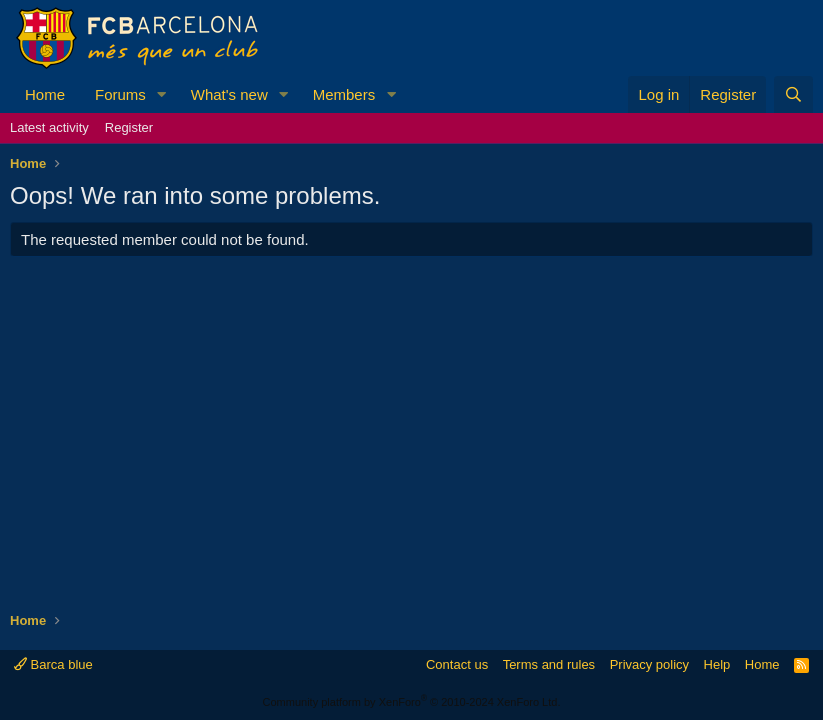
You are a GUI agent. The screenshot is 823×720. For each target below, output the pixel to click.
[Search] (793, 94)
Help (717, 664)
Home (45, 94)
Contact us (457, 664)
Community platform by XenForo (412, 702)
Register (129, 127)
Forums (120, 94)
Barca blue (53, 664)
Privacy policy (649, 664)
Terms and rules (549, 664)
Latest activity (49, 127)
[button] (162, 94)
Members (344, 94)
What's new (229, 94)
